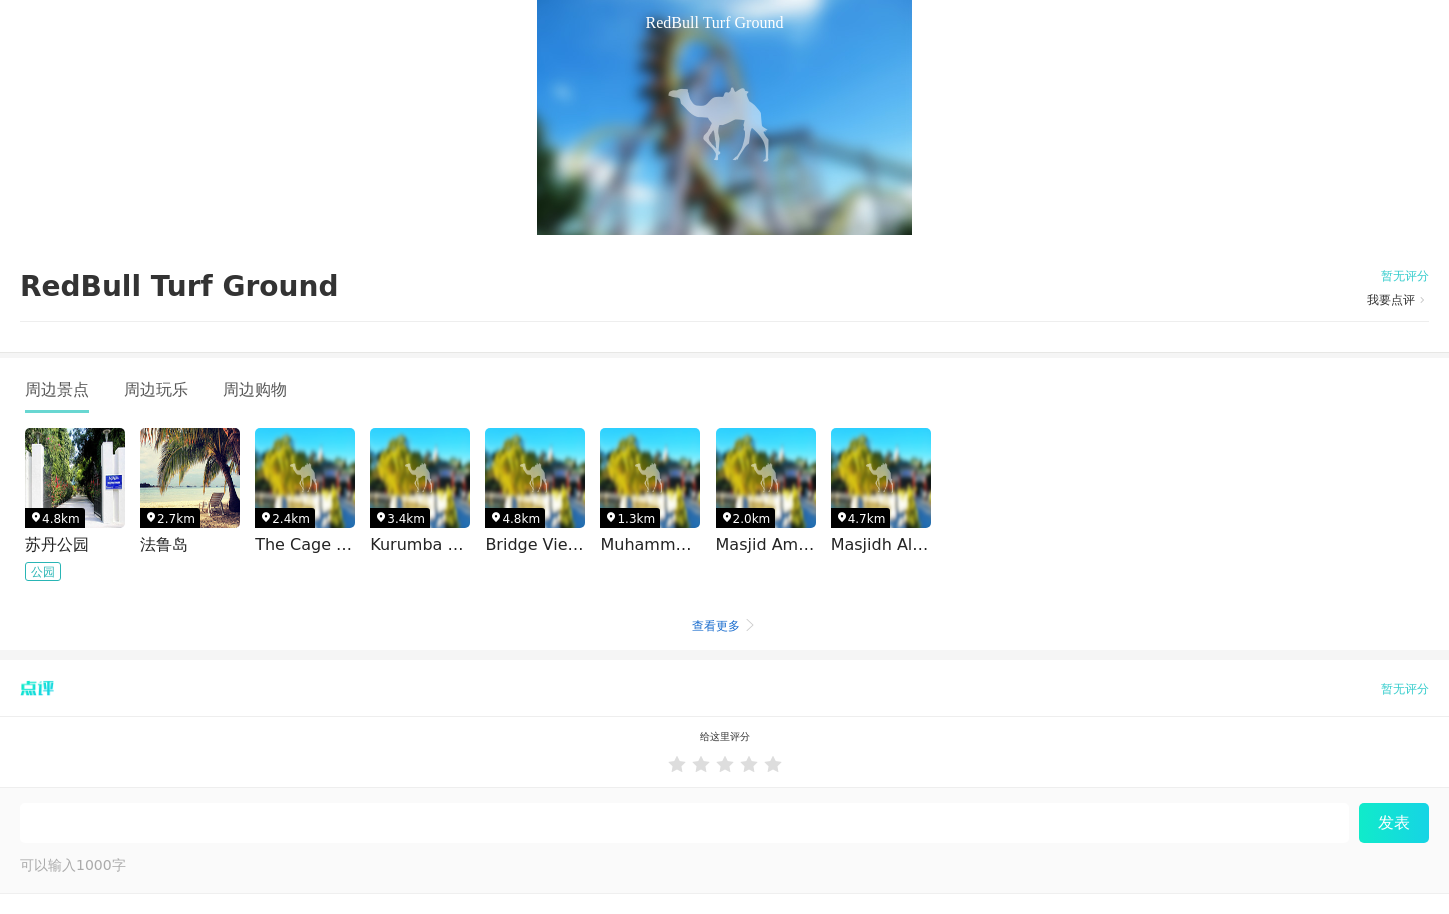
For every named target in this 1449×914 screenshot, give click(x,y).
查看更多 (725, 626)
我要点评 (1398, 300)
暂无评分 (1405, 276)
